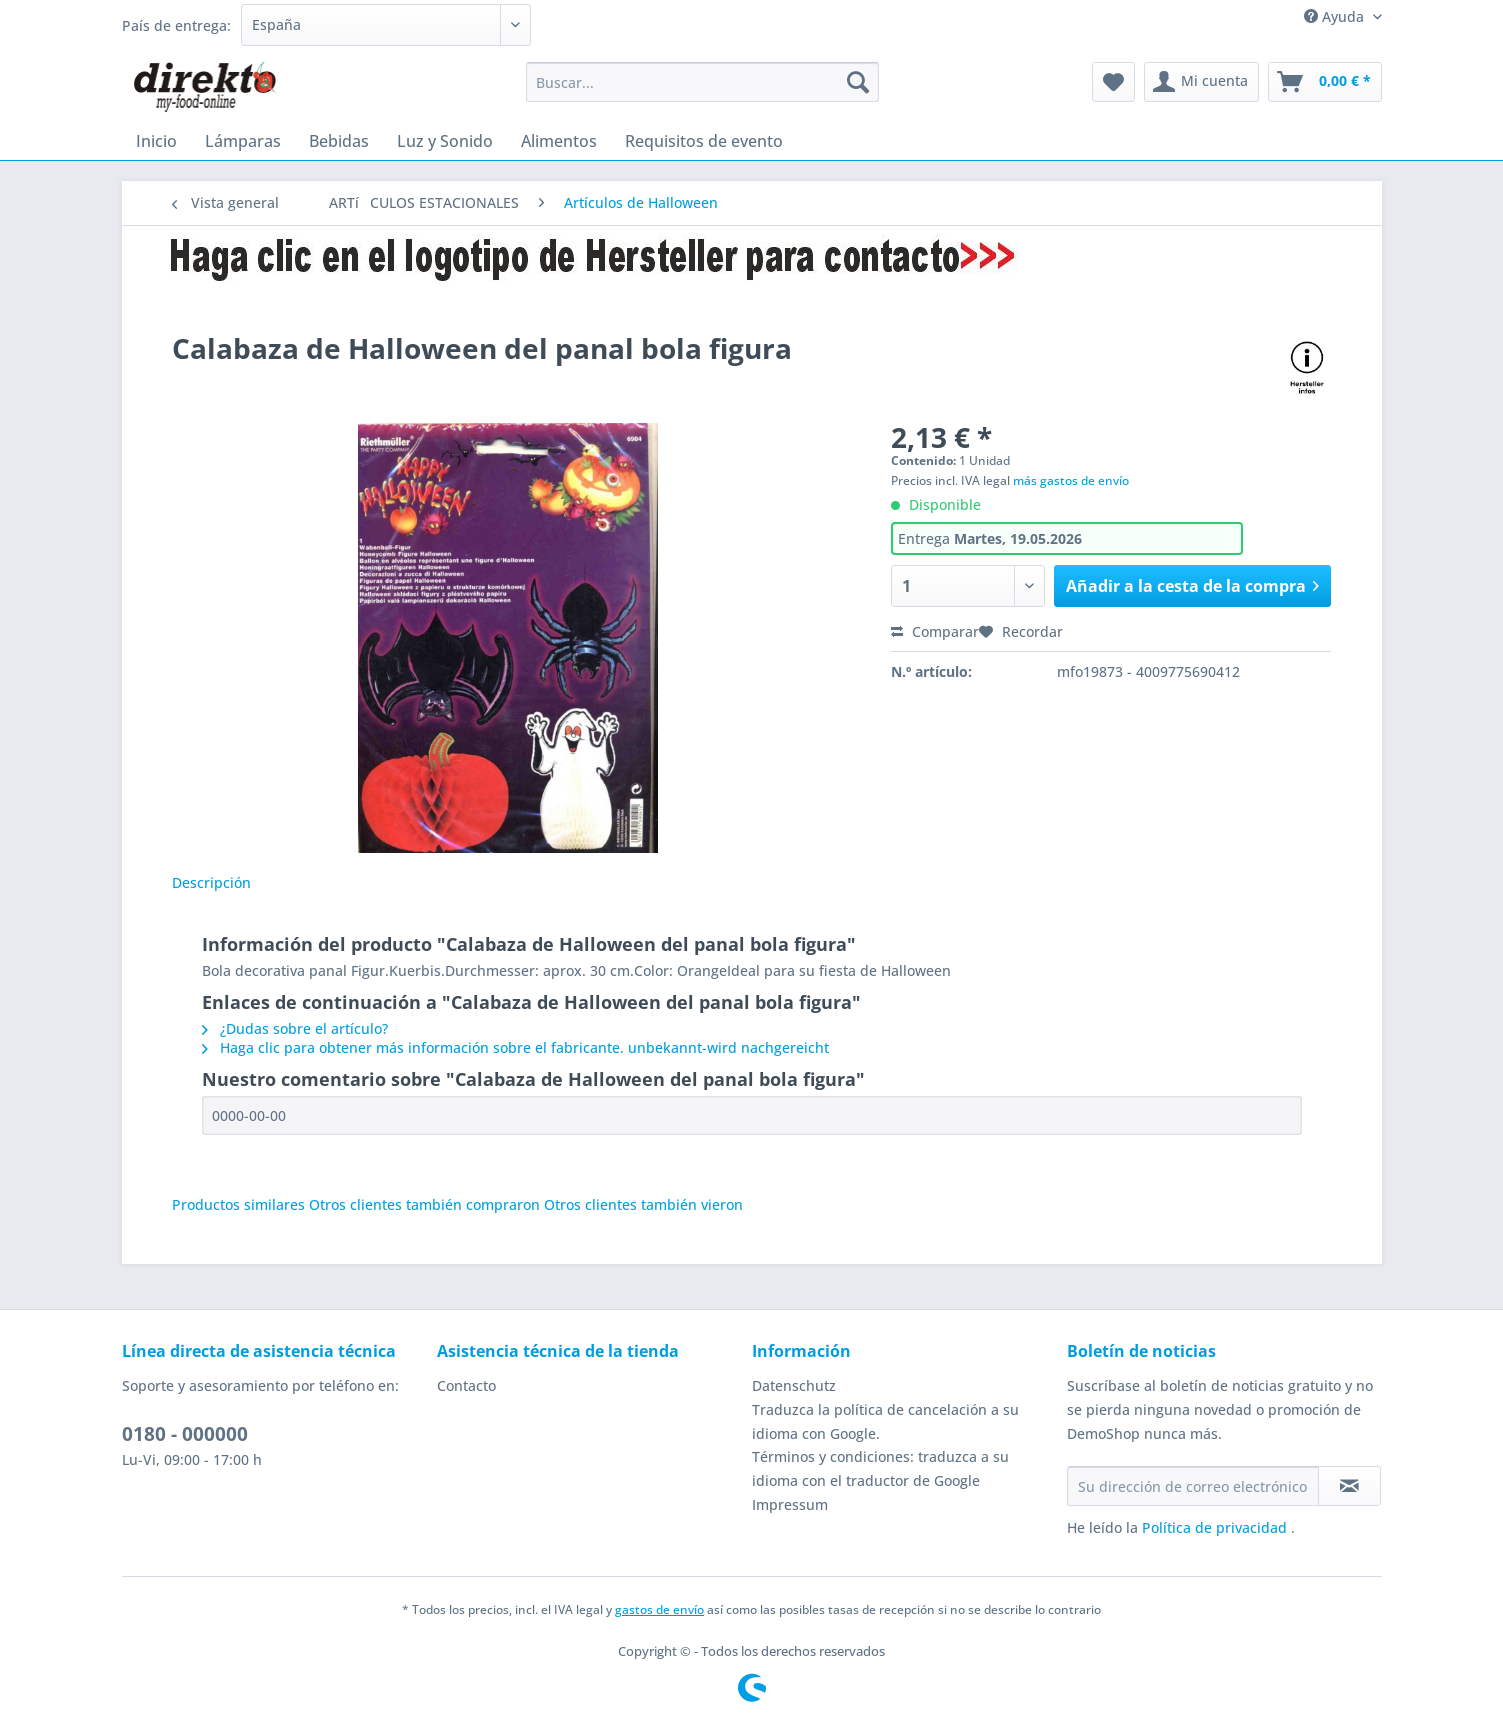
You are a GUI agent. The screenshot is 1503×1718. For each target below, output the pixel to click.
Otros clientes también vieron (643, 1204)
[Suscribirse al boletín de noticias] (1349, 1486)
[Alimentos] (559, 141)
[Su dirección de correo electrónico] (1193, 1486)
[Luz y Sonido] (445, 141)
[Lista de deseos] (1113, 82)
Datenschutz (794, 1385)
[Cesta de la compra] (1325, 82)
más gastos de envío (1071, 480)
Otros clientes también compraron (424, 1204)
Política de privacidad (1216, 1527)
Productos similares (238, 1204)
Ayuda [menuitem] (1336, 16)
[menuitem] (702, 91)
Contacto (466, 1385)
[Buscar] (858, 82)
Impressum (790, 1504)
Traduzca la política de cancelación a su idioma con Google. (885, 1421)
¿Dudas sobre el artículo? (295, 1028)
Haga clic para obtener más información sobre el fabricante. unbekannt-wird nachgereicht (515, 1047)
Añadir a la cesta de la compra (1193, 583)
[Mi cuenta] (1201, 82)
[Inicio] (156, 141)
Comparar (935, 631)
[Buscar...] (702, 82)
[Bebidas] (339, 141)
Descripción (211, 882)
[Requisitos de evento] (704, 141)
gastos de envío (659, 1609)
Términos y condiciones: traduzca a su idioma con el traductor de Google (880, 1468)
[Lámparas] (243, 141)
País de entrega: (176, 25)
